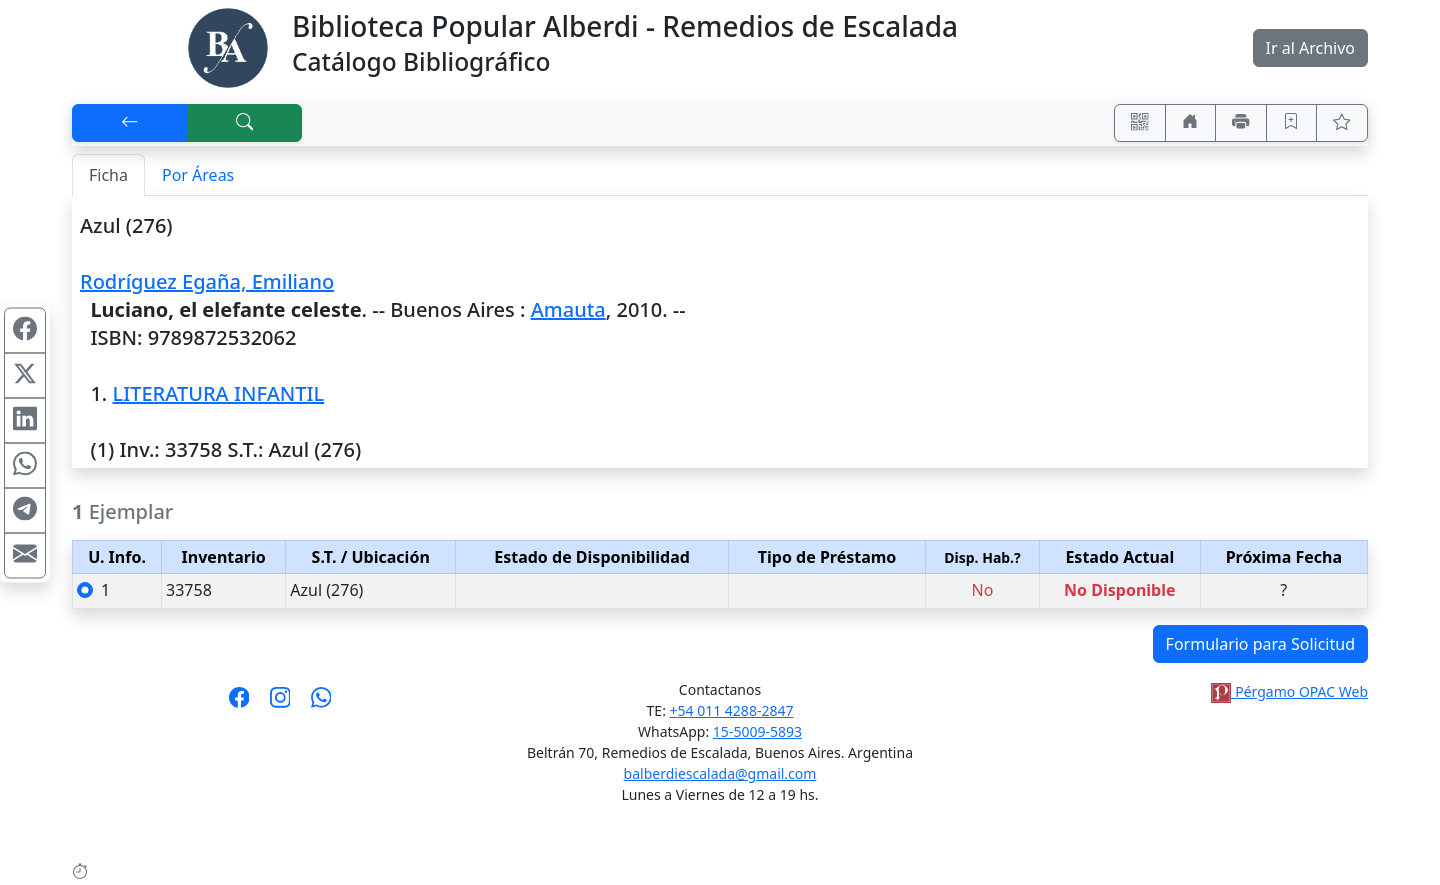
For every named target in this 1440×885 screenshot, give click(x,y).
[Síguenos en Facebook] (239, 704)
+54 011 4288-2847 (732, 710)
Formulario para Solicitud (1260, 644)
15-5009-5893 (757, 731)
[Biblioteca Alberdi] (228, 46)
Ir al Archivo (1310, 48)
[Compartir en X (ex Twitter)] (25, 375)
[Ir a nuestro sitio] (1191, 123)
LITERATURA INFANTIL (218, 393)
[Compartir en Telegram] (25, 510)
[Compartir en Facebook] (25, 330)
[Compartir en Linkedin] (25, 420)
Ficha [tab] (108, 175)
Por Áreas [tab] (198, 175)
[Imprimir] (1241, 123)
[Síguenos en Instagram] (280, 704)
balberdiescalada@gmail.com (720, 773)
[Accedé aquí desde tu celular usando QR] (1140, 123)
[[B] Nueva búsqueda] (245, 123)
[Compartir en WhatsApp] (25, 465)
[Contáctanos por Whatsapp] (321, 704)
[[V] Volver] (130, 123)
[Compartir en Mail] (25, 555)
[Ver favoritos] (1342, 123)
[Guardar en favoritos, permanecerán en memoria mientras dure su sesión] (1292, 123)
